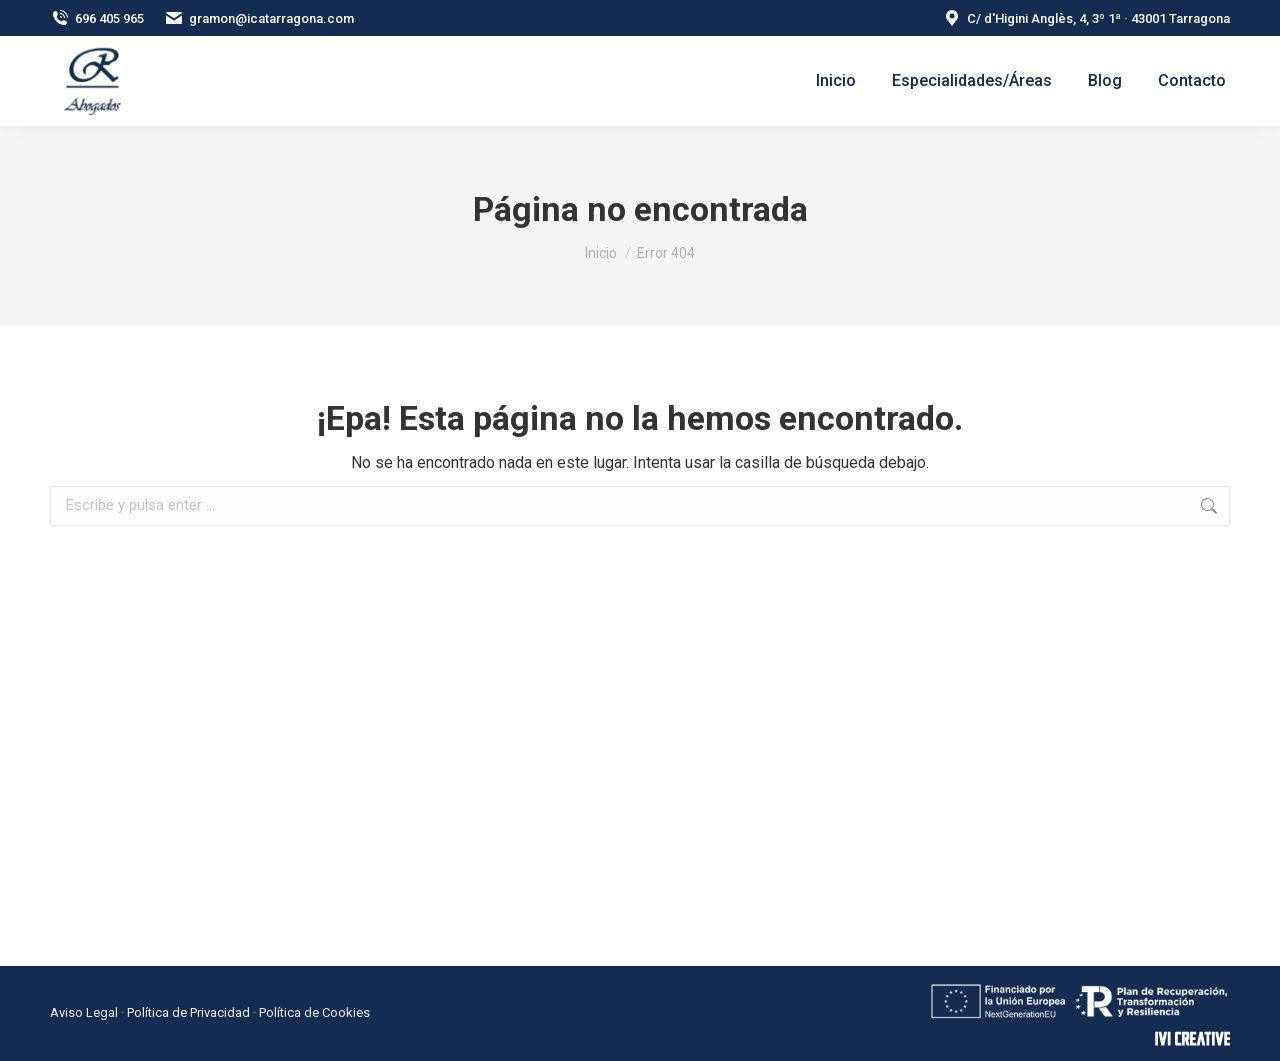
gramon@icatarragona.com (259, 18)
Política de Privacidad (188, 1012)
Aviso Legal (84, 1012)
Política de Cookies (314, 1012)
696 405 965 (97, 18)
